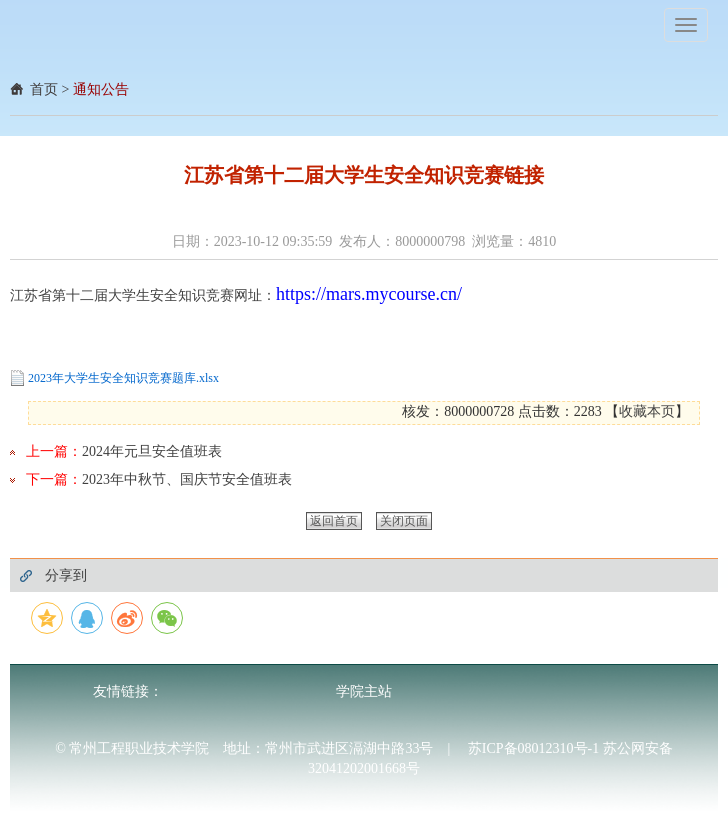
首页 (44, 89)
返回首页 (334, 521)
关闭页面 (404, 521)
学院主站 (364, 691)
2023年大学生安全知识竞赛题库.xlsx (123, 378)
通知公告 (101, 89)
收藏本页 (647, 411)
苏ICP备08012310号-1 (535, 748)
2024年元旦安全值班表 (152, 451)
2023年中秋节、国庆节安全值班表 (187, 479)
